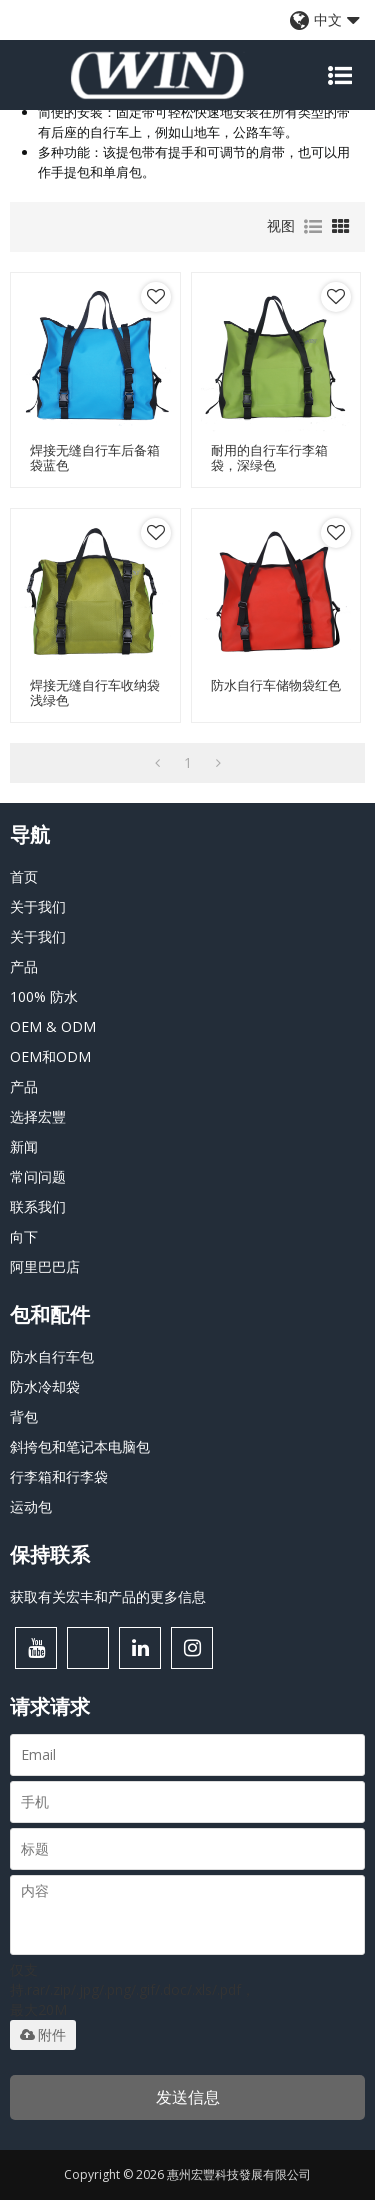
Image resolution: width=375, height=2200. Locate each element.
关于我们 (38, 906)
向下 (24, 1236)
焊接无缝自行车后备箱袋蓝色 (95, 458)
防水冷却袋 (45, 1386)
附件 (43, 2035)
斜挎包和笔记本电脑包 (80, 1446)
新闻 (24, 1146)
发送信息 (188, 2097)
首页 (24, 876)
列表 (313, 227)
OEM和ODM (50, 1056)
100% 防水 (44, 996)
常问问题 (38, 1176)
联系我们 (38, 1206)
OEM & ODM (53, 1026)
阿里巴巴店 (45, 1266)
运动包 (31, 1506)
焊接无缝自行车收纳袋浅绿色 (95, 693)
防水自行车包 (52, 1356)
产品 (24, 966)
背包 (24, 1416)
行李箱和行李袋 (59, 1476)
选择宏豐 (38, 1116)
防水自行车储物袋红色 (276, 685)
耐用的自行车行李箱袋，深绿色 (269, 458)
